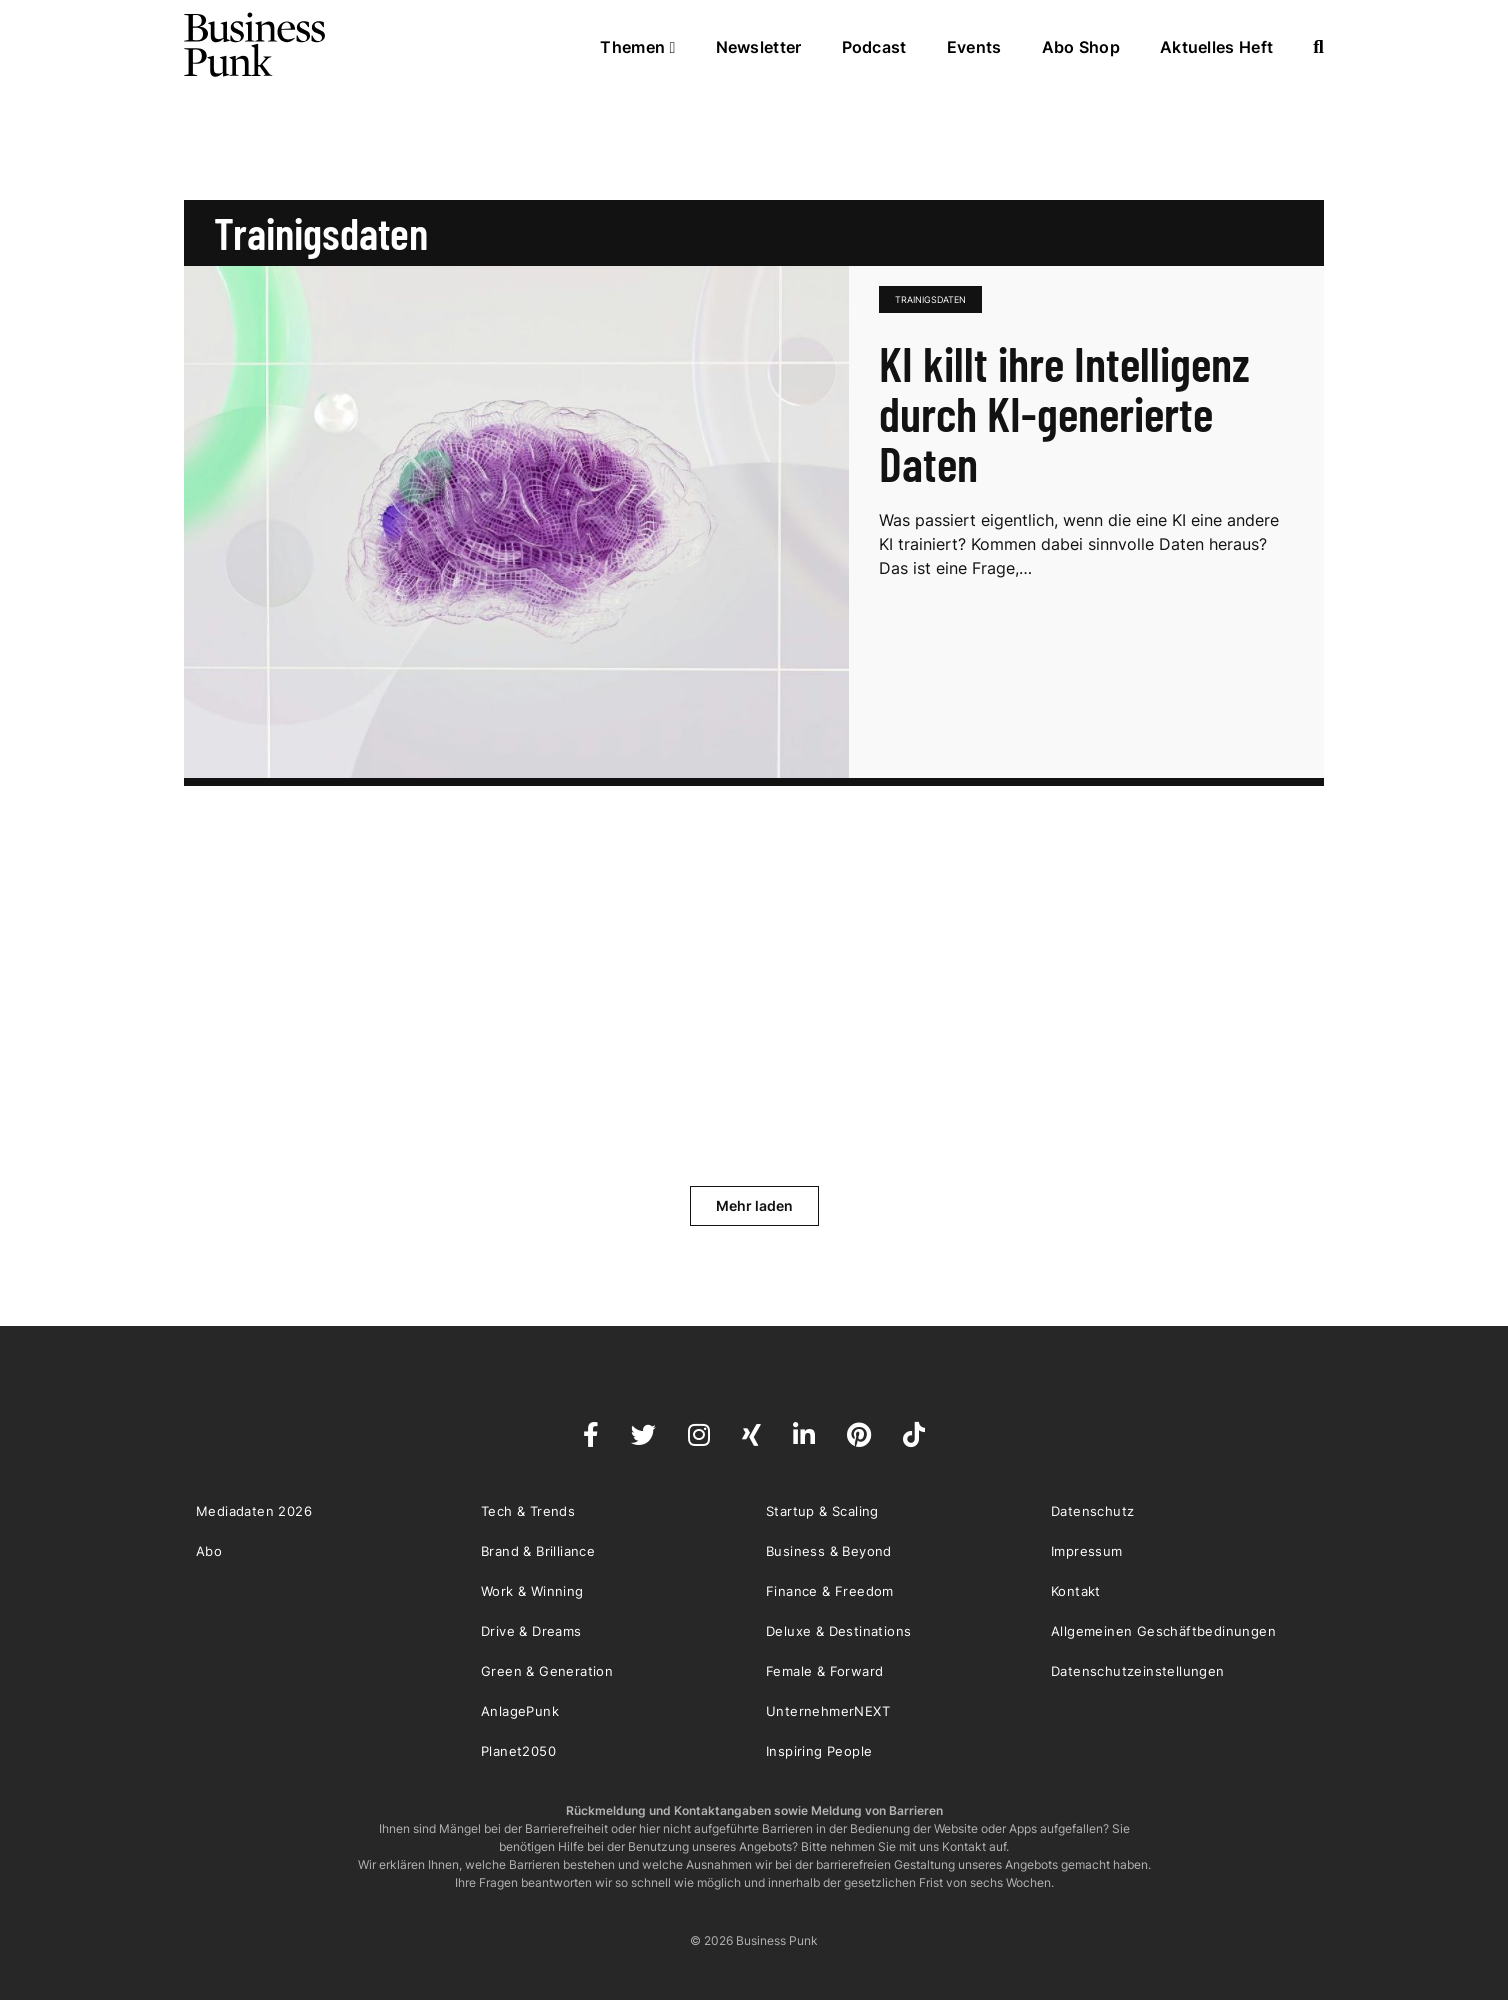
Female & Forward (824, 1671)
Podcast (874, 47)
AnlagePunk (520, 1711)
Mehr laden (754, 1205)
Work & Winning (532, 1591)
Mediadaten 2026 (254, 1511)
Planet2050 (518, 1751)
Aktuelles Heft (1216, 47)
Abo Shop (1081, 47)
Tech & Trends (528, 1511)
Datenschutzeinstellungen (1138, 1671)
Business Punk (256, 45)
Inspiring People (819, 1751)
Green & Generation (547, 1671)
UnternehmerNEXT (828, 1711)
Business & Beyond (829, 1551)
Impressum (1087, 1551)
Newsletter (759, 47)
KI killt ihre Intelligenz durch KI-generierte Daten (1064, 413)
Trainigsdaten (930, 299)
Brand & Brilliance (538, 1551)
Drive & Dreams (531, 1631)
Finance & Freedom (830, 1591)
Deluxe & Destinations (838, 1631)
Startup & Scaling (822, 1511)
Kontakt (1076, 1591)
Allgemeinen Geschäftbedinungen (1163, 1631)
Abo (209, 1551)
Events (974, 47)
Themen (637, 47)
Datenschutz (1092, 1511)
